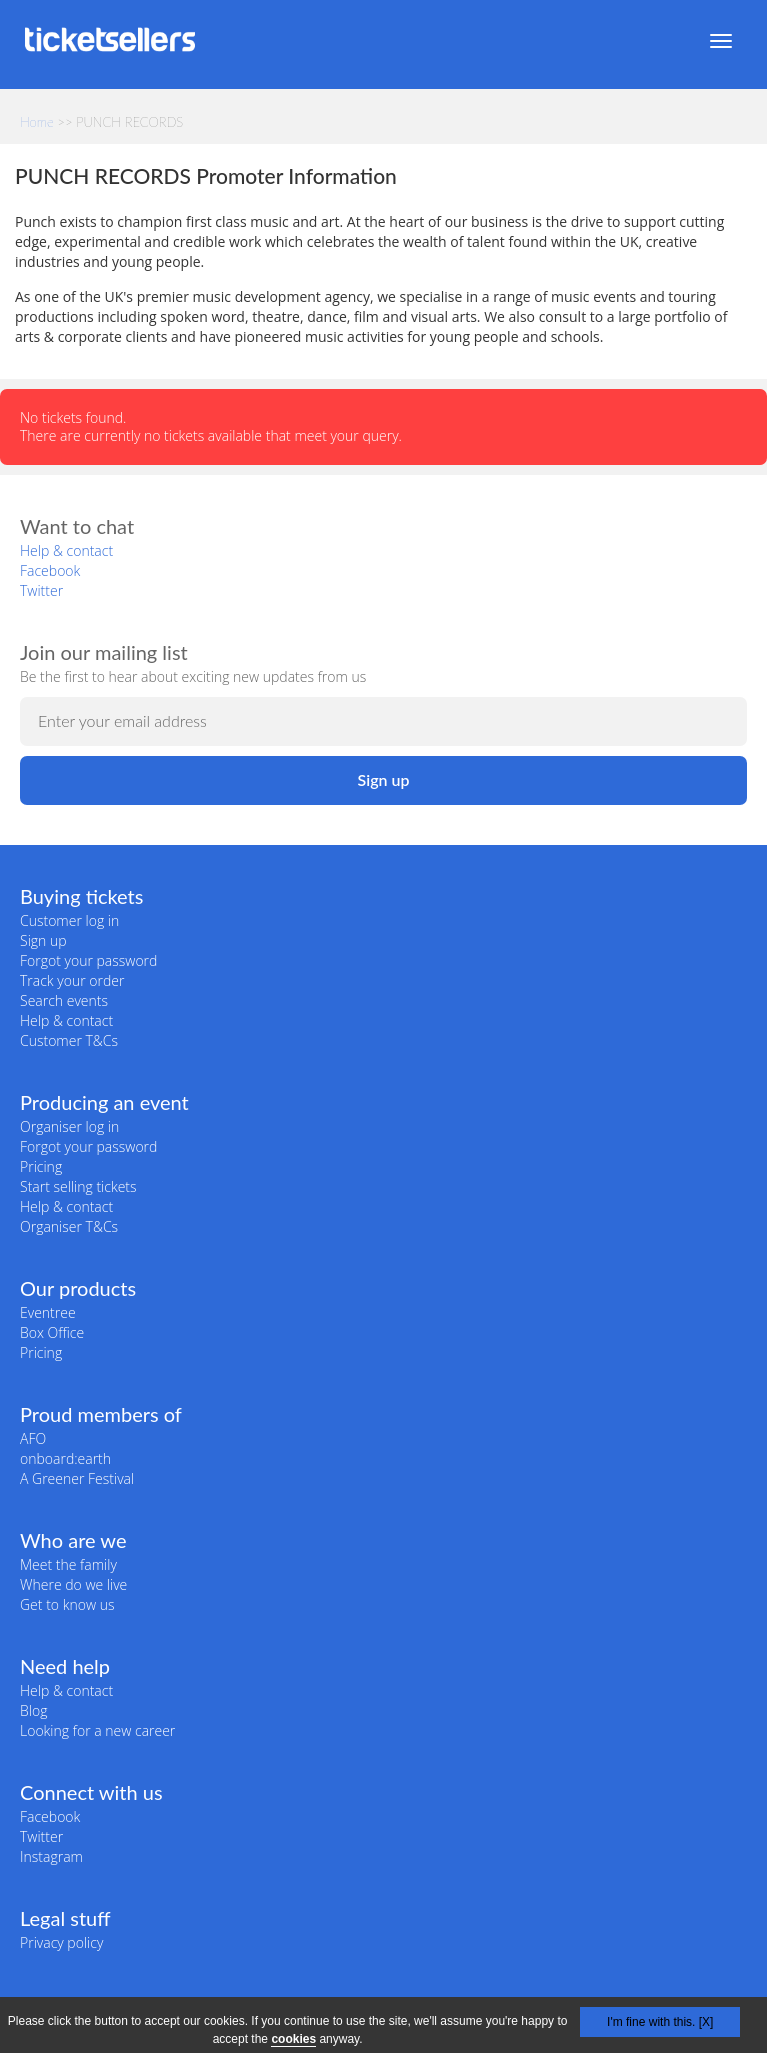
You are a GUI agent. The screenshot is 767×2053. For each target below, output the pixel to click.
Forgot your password (88, 960)
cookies (293, 2039)
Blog (33, 1710)
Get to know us (67, 1604)
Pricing (41, 1166)
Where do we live (73, 1584)
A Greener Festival (77, 1478)
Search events (64, 1000)
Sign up (43, 940)
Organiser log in (69, 1126)
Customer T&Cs (69, 1040)
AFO (33, 1438)
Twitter (41, 590)
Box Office (52, 1332)
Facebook (50, 570)
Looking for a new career (97, 1730)
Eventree (48, 1312)
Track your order (72, 980)
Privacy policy (61, 1942)
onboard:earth (65, 1458)
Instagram (51, 1856)
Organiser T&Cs (69, 1226)
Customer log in (69, 920)
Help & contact (66, 550)
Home (37, 122)
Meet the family (68, 1564)
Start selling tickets (78, 1186)
